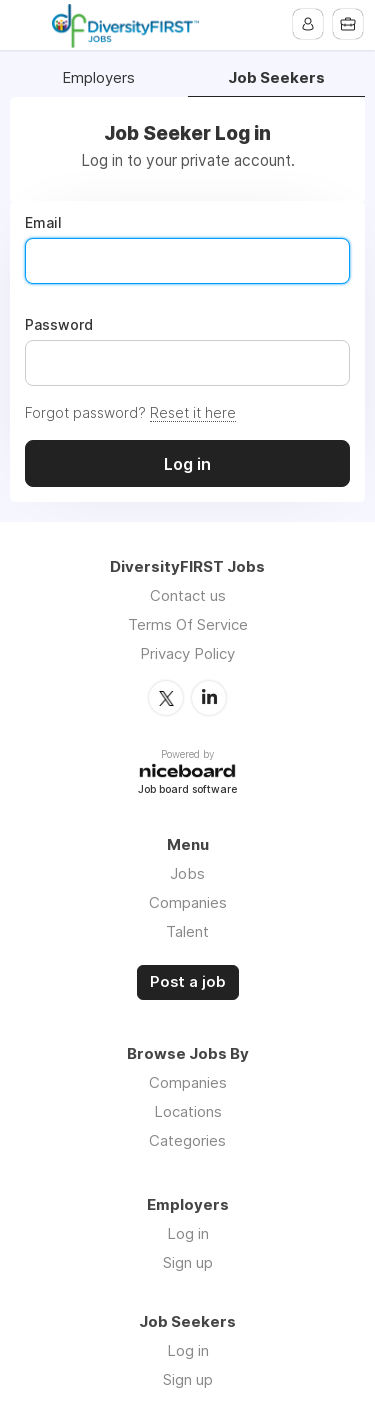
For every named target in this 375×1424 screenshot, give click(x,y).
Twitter (166, 698)
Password (59, 325)
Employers (98, 78)
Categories (187, 1140)
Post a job (188, 982)
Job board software (187, 790)
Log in (188, 1233)
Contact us (188, 595)
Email (43, 223)
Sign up (188, 1262)
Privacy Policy (187, 653)
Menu (27, 25)
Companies (188, 902)
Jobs (187, 873)
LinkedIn (209, 698)
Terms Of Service (188, 624)
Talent (187, 931)
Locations (188, 1111)
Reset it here (193, 412)
